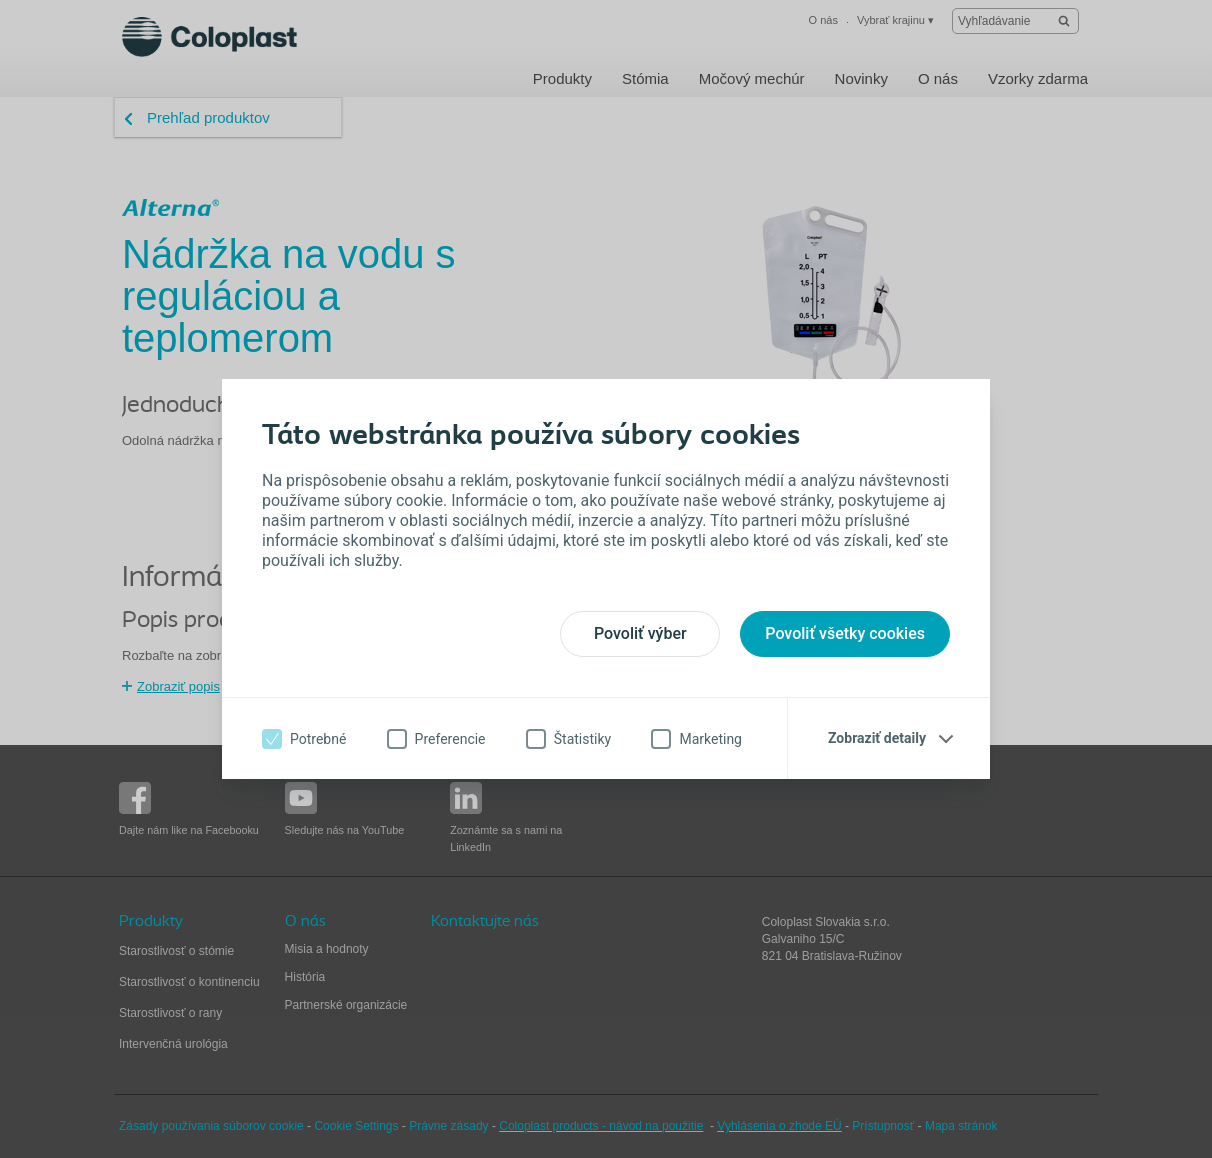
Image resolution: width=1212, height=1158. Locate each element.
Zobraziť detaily (877, 738)
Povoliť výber (640, 633)
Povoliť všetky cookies (845, 633)
